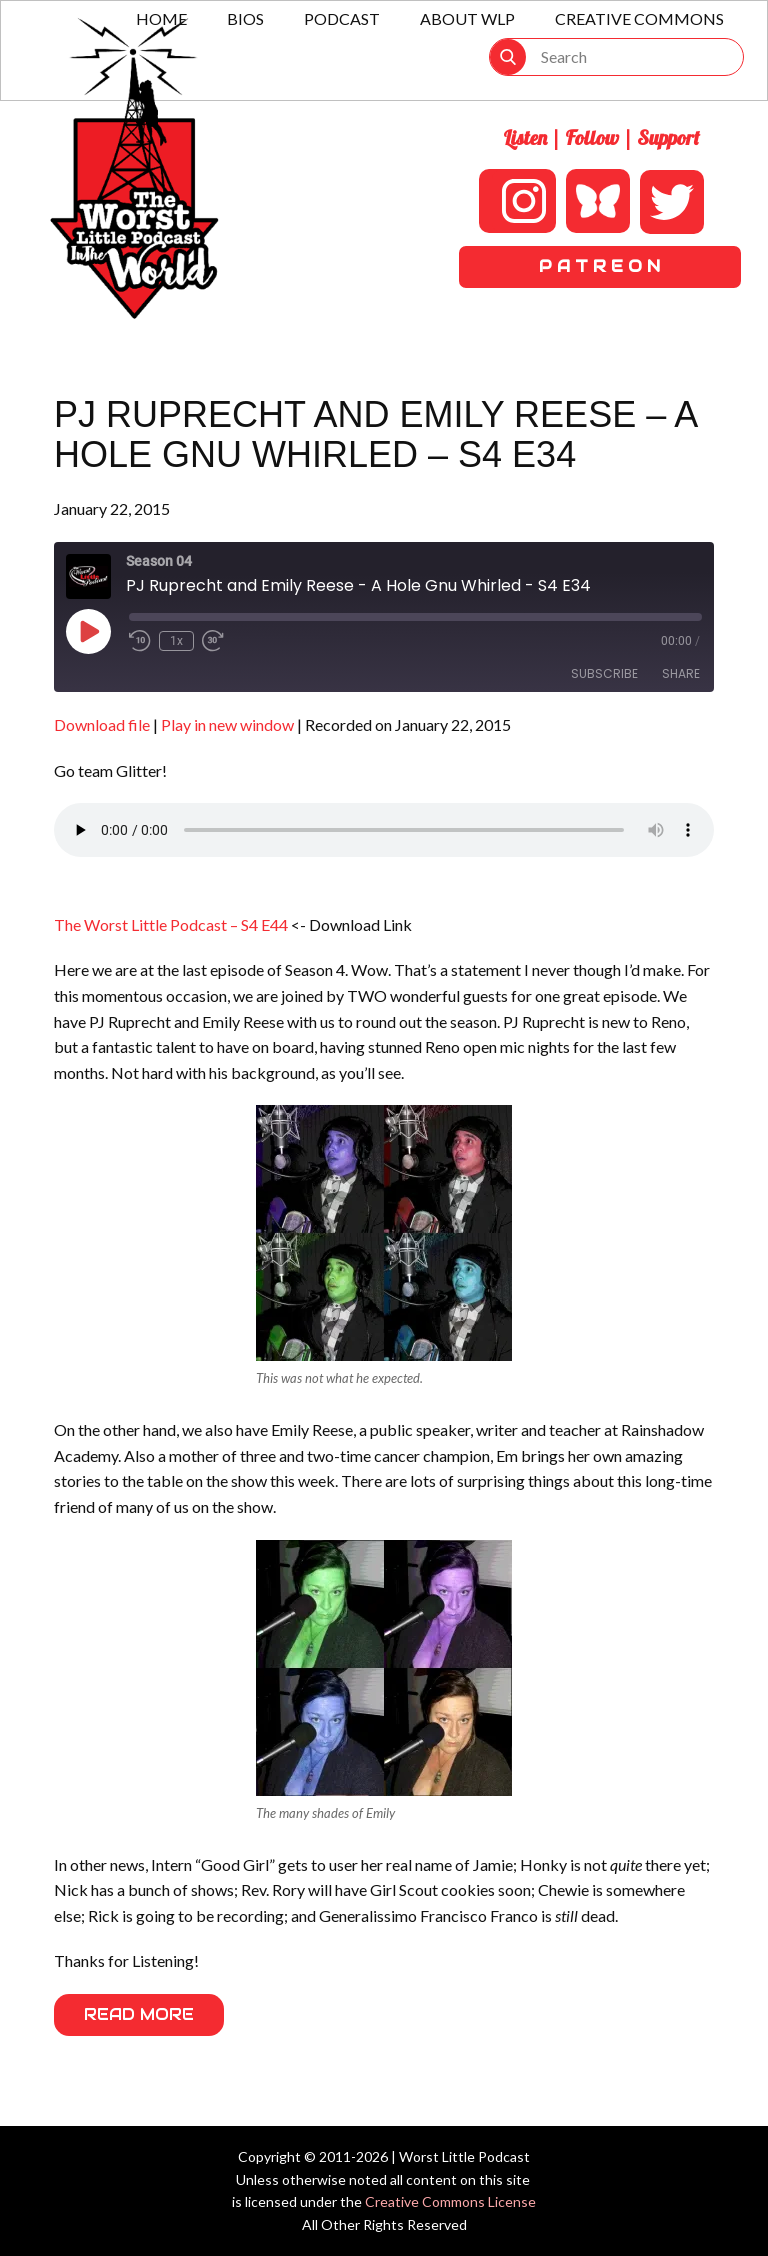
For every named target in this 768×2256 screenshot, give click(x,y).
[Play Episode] (88, 631)
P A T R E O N (599, 266)
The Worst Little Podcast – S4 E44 (171, 924)
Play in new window (227, 724)
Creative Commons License (450, 2201)
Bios (245, 18)
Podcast (342, 18)
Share (681, 673)
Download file (102, 724)
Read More (139, 2014)
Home (161, 18)
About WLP (467, 18)
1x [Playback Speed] (176, 641)
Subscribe (604, 673)
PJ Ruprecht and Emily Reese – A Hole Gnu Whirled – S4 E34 (375, 434)
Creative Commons (639, 18)
